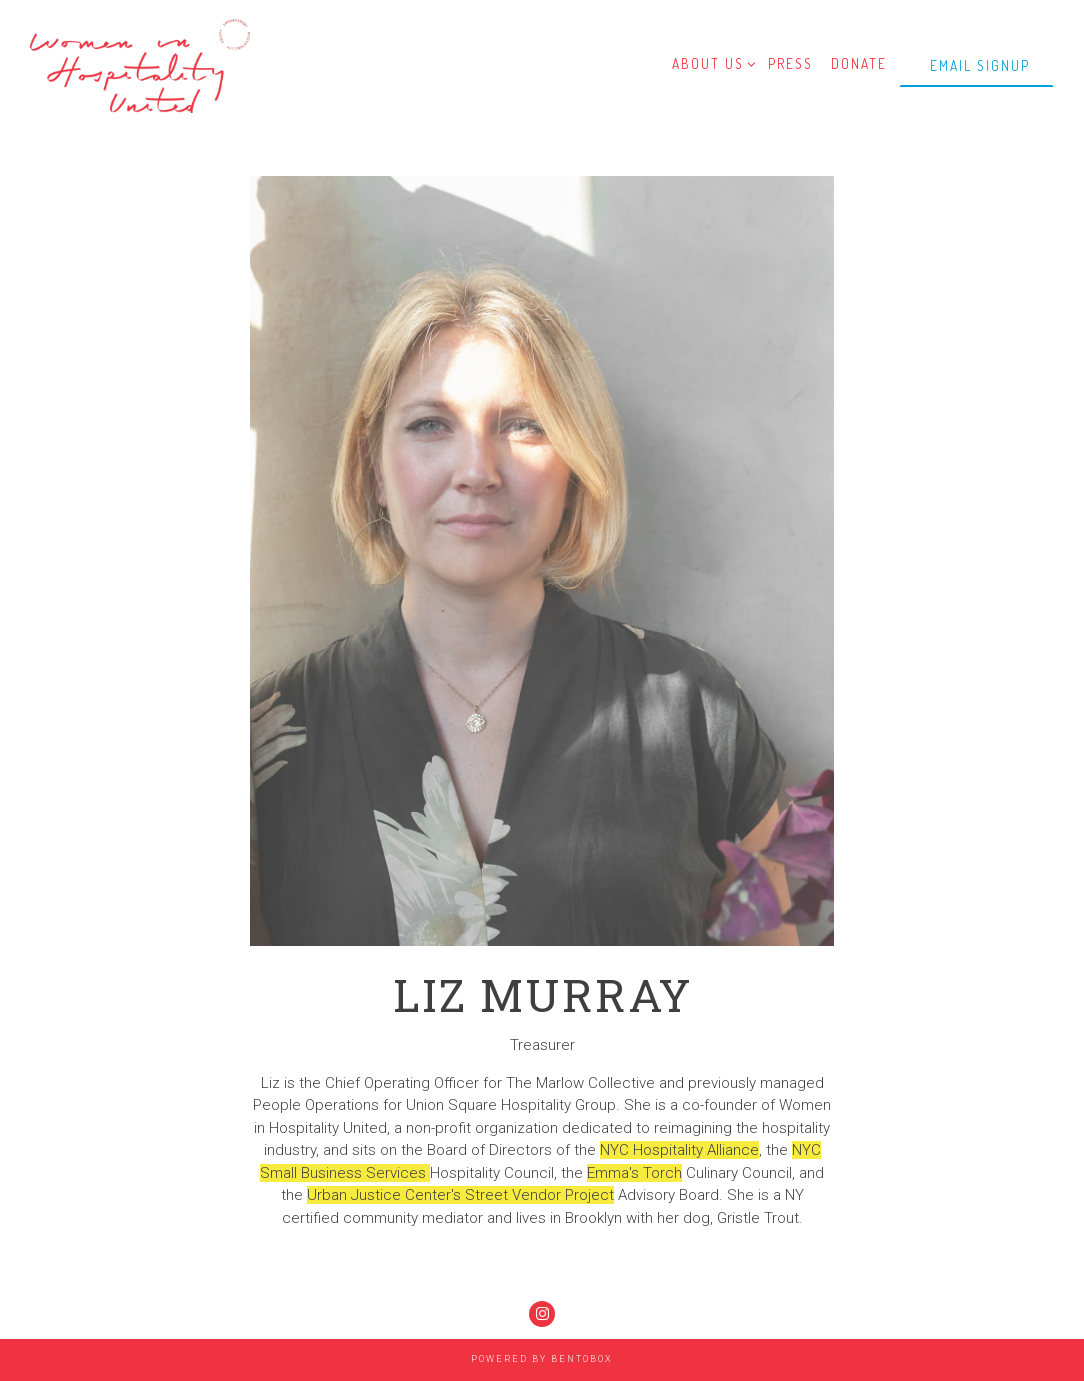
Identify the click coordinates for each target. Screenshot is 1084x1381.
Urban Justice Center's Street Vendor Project (460, 1195)
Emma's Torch (634, 1173)
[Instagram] (542, 1314)
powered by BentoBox (542, 1359)
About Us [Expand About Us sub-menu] (711, 62)
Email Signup (980, 65)
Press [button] (790, 63)
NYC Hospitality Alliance (679, 1150)
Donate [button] (859, 63)
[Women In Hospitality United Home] (140, 65)
